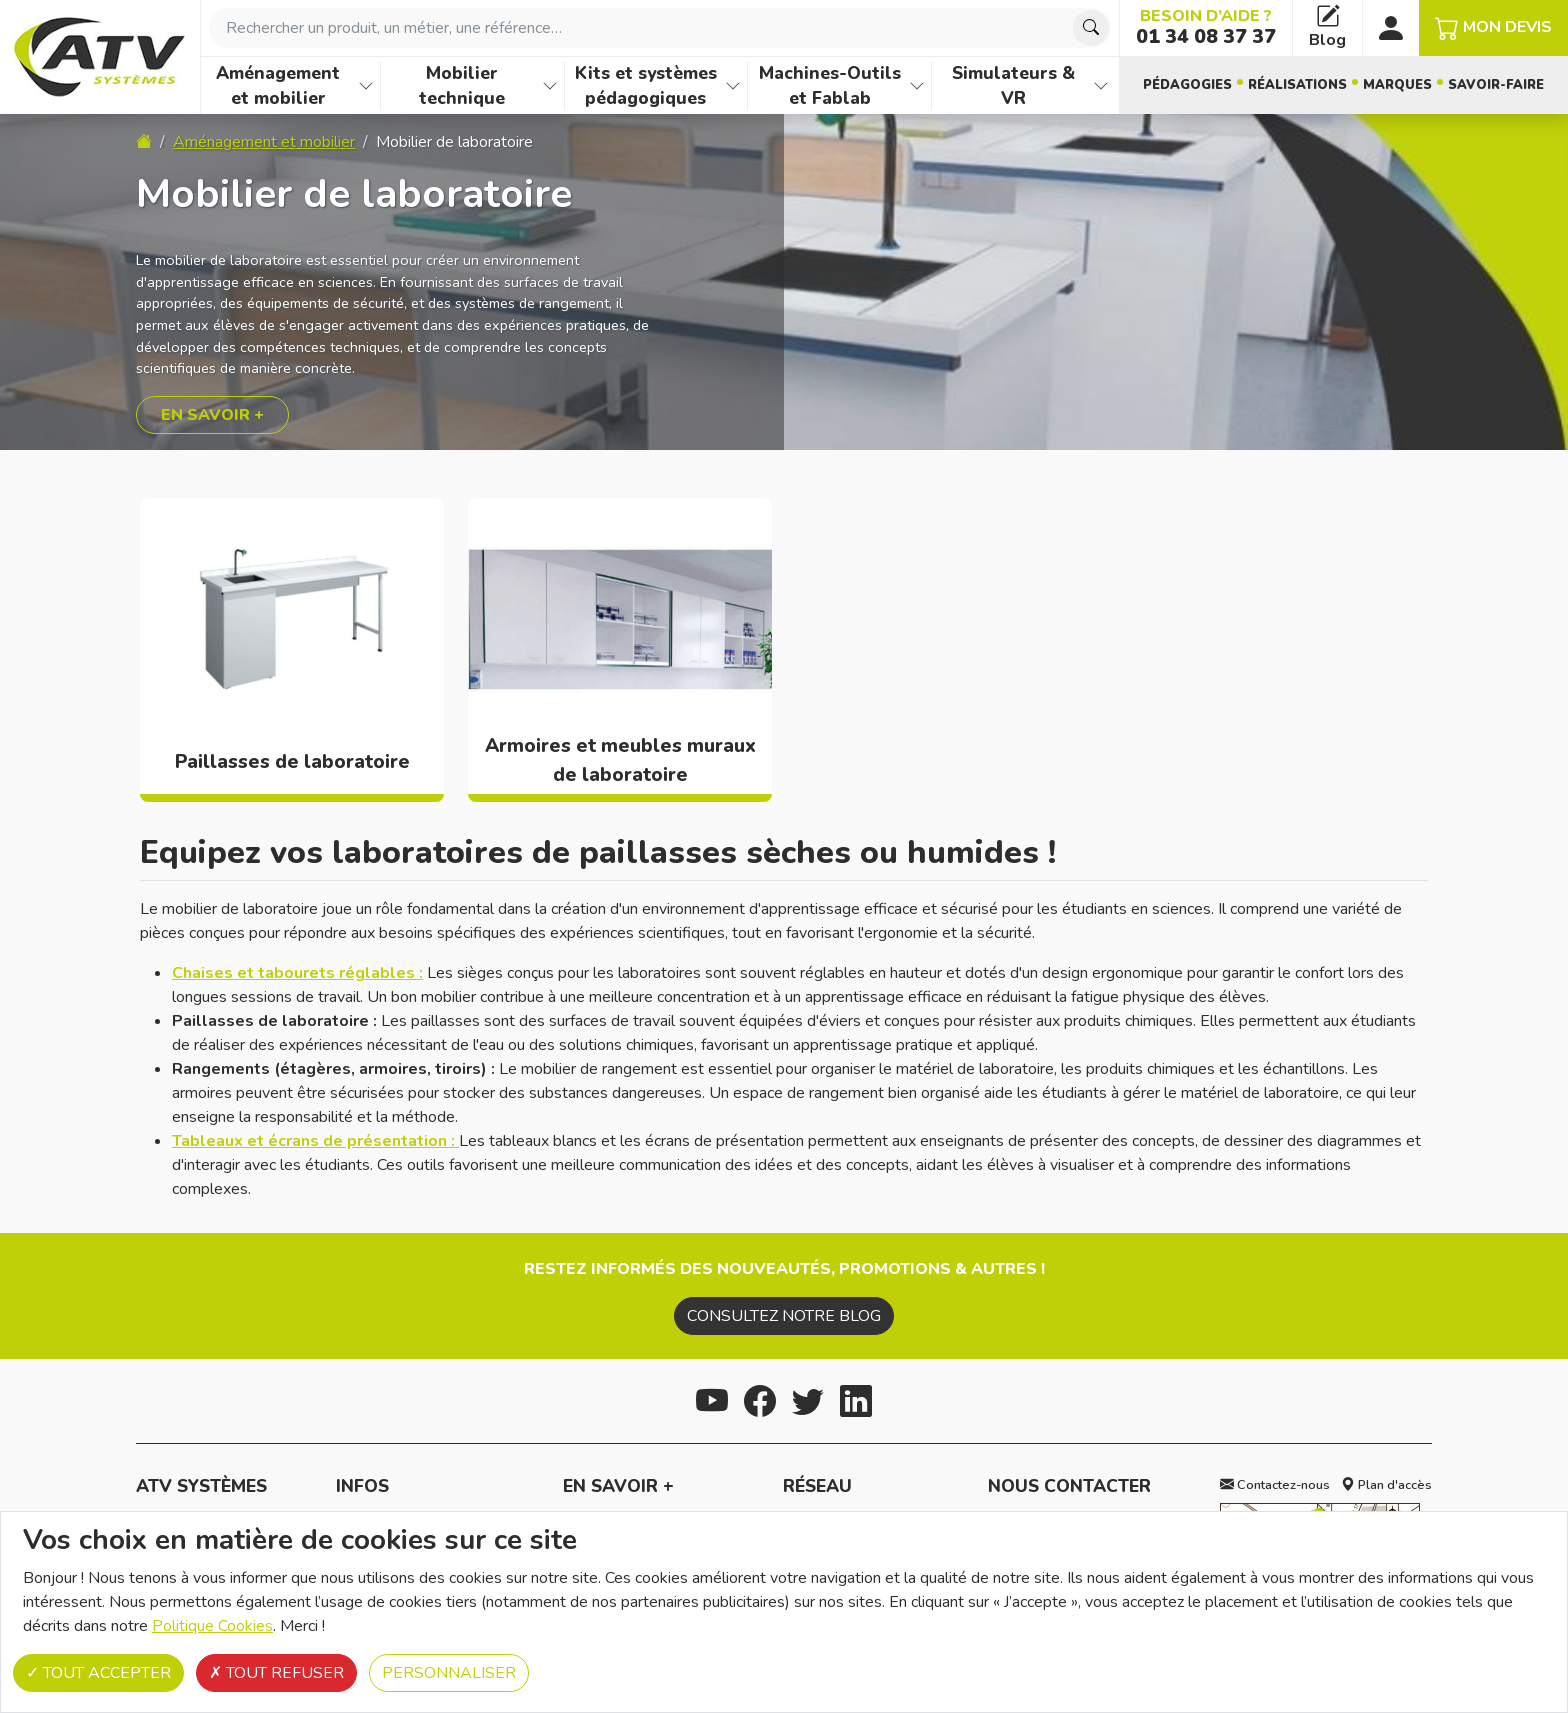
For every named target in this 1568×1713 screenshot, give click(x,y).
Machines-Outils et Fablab (830, 85)
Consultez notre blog (784, 1316)
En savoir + (212, 415)
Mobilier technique (462, 85)
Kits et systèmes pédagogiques (646, 85)
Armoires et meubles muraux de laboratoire (620, 760)
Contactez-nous (1275, 1485)
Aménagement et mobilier (278, 85)
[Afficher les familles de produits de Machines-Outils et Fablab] (917, 85)
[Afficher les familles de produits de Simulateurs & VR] (1101, 85)
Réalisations (1297, 85)
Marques (1397, 85)
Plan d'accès (1386, 1485)
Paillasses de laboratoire (292, 762)
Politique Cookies (212, 1626)
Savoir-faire (1496, 85)
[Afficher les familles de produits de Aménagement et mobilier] (366, 85)
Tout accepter (98, 1673)
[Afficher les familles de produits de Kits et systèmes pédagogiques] (733, 85)
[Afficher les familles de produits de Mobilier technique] (550, 85)
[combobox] (660, 28)
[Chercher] (1091, 28)
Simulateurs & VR (1013, 85)
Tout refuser (276, 1673)
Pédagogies (1187, 85)
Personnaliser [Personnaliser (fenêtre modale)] (449, 1673)
